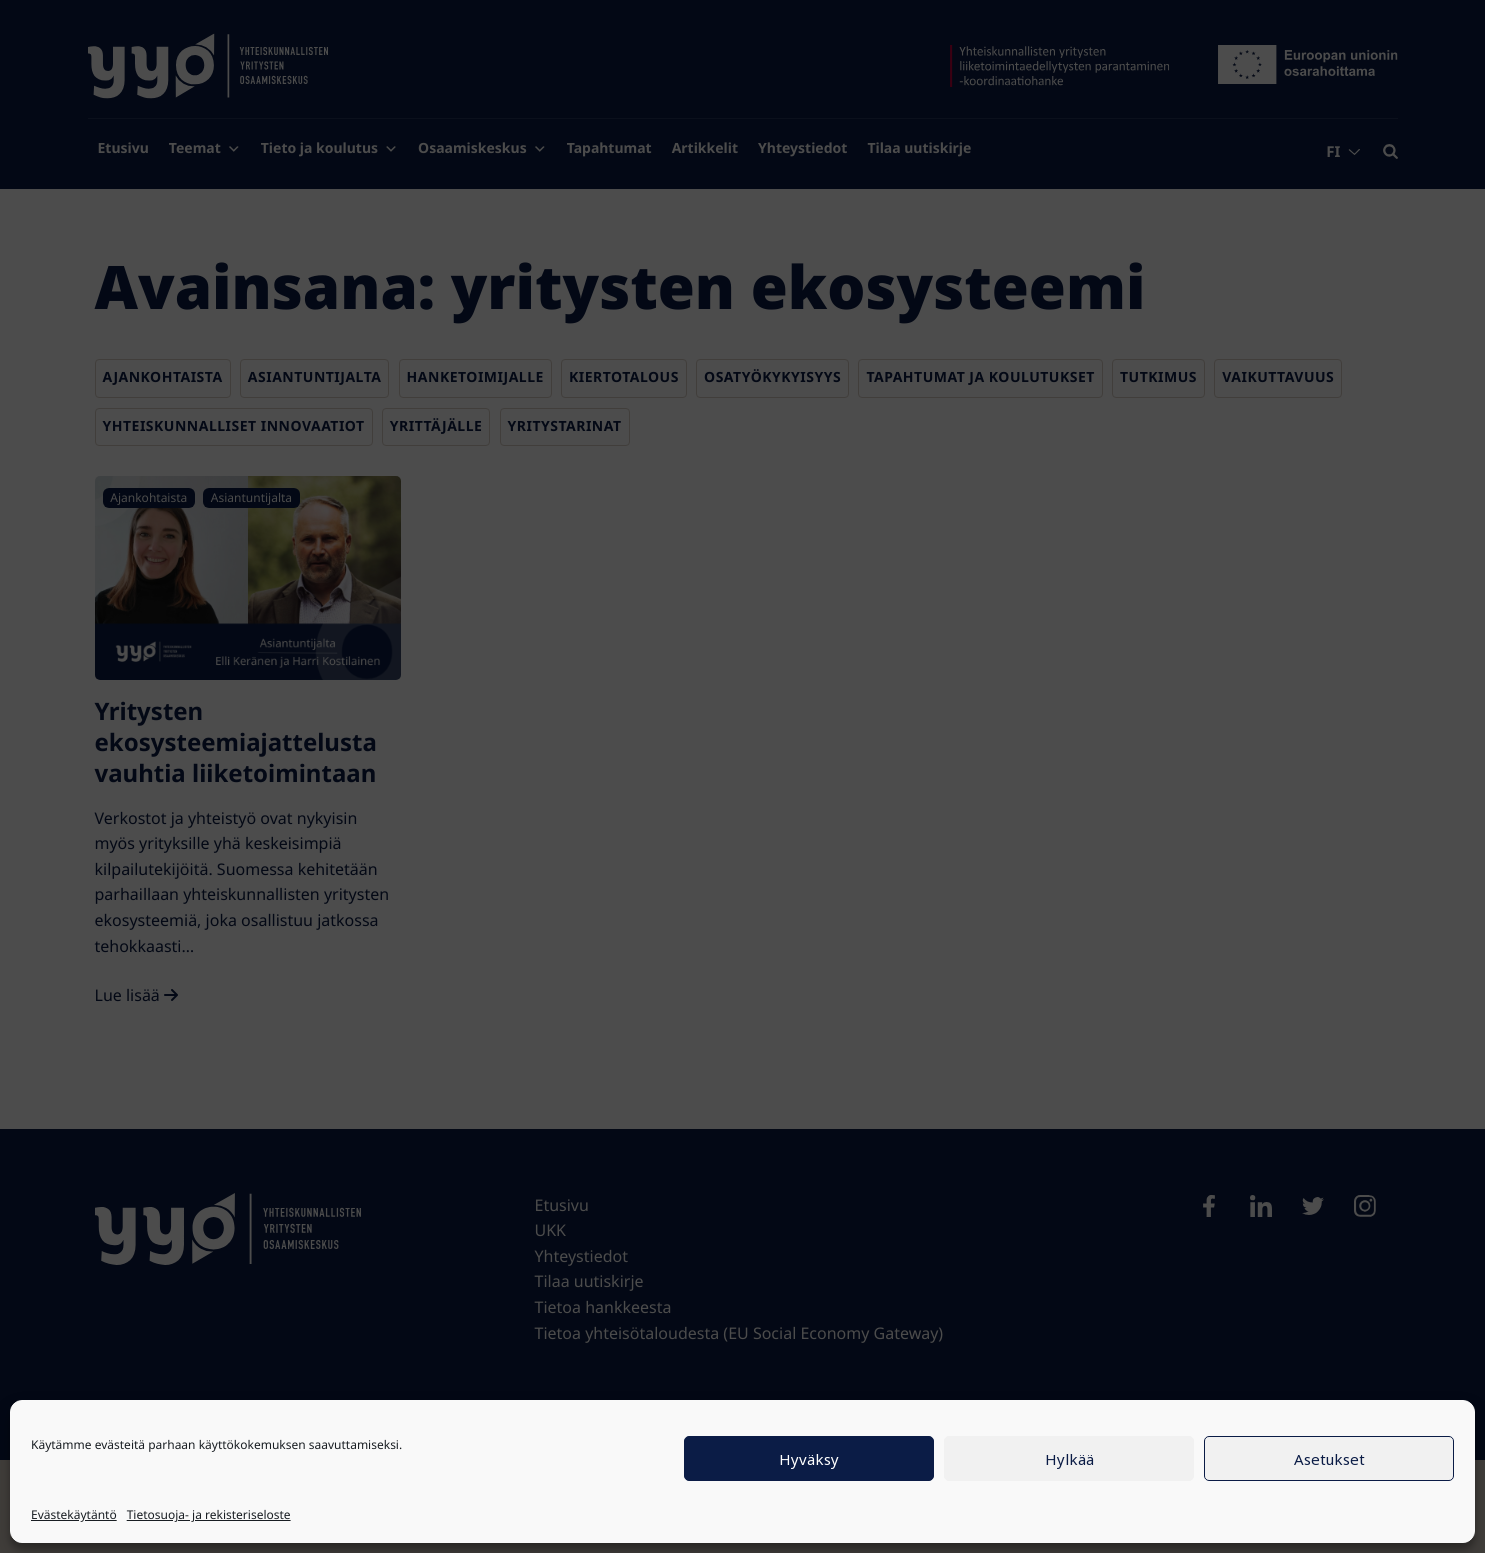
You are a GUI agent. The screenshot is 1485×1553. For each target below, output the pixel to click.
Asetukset (1329, 1459)
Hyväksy (809, 1459)
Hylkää (1069, 1459)
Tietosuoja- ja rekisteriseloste (209, 1514)
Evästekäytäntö (74, 1514)
